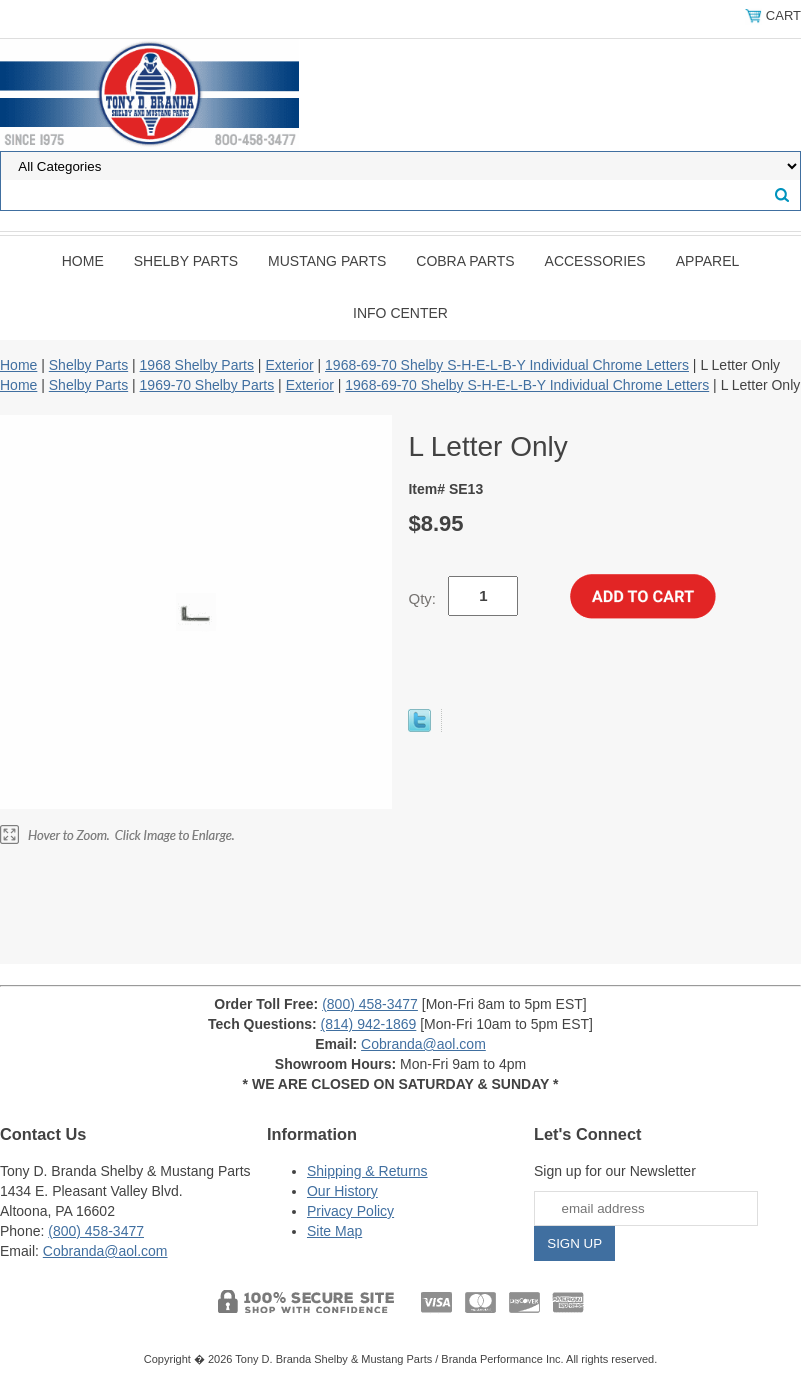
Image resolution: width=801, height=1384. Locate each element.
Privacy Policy (350, 1211)
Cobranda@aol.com (423, 1044)
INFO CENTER (400, 313)
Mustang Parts (327, 261)
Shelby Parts (186, 261)
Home (83, 261)
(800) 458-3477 (370, 1004)
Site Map (334, 1231)
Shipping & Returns (367, 1171)
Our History (342, 1191)
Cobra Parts (465, 261)
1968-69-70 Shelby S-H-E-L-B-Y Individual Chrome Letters (507, 365)
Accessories (595, 261)
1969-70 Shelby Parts (207, 385)
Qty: (422, 598)
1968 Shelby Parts (197, 365)
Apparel (708, 261)
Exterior (289, 365)
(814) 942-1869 (369, 1024)
